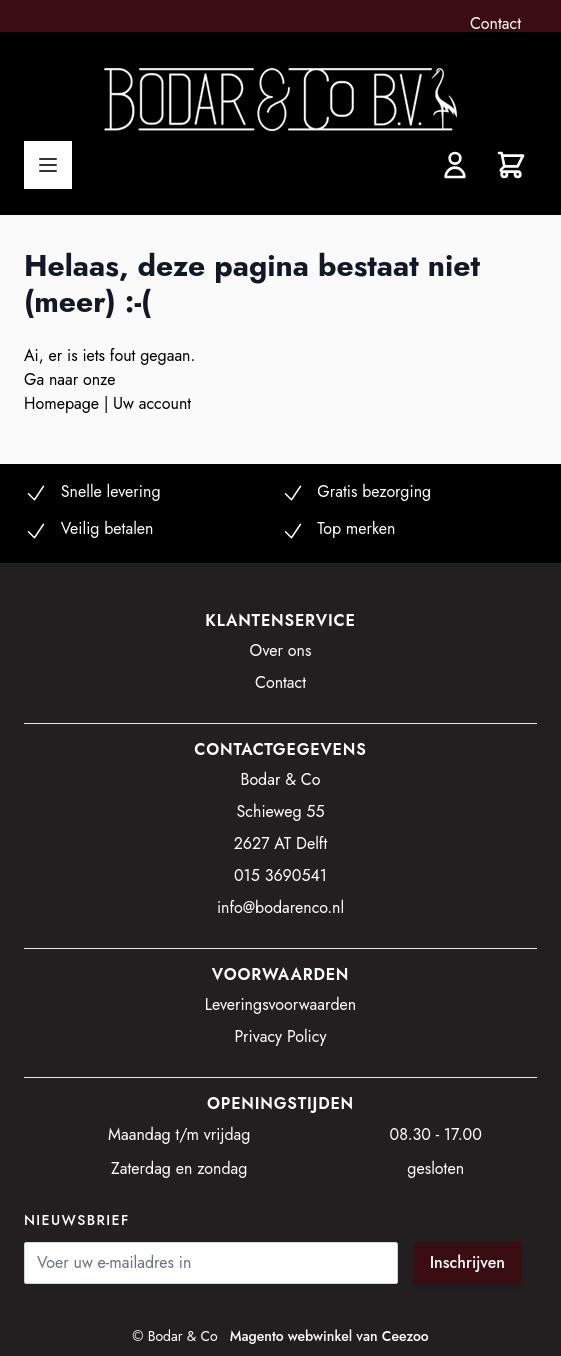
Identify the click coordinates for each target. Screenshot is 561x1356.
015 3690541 (280, 875)
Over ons (281, 650)
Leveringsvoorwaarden (281, 1004)
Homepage (64, 403)
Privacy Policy (281, 1036)
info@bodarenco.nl (280, 907)
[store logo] (280, 99)
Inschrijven (467, 1262)
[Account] (455, 165)
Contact (495, 23)
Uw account (152, 403)
